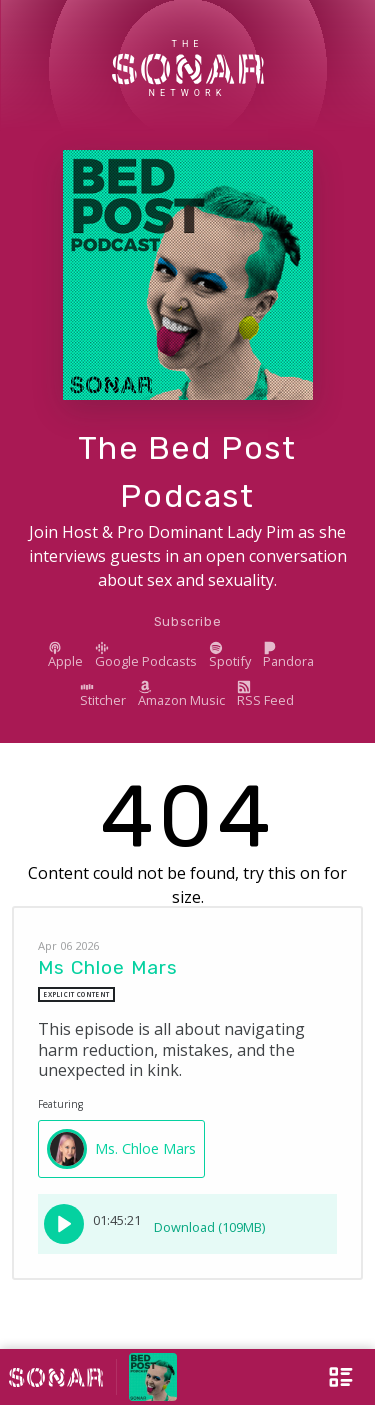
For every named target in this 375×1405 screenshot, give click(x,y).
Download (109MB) (209, 1220)
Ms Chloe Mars (107, 967)
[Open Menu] (325, 1377)
